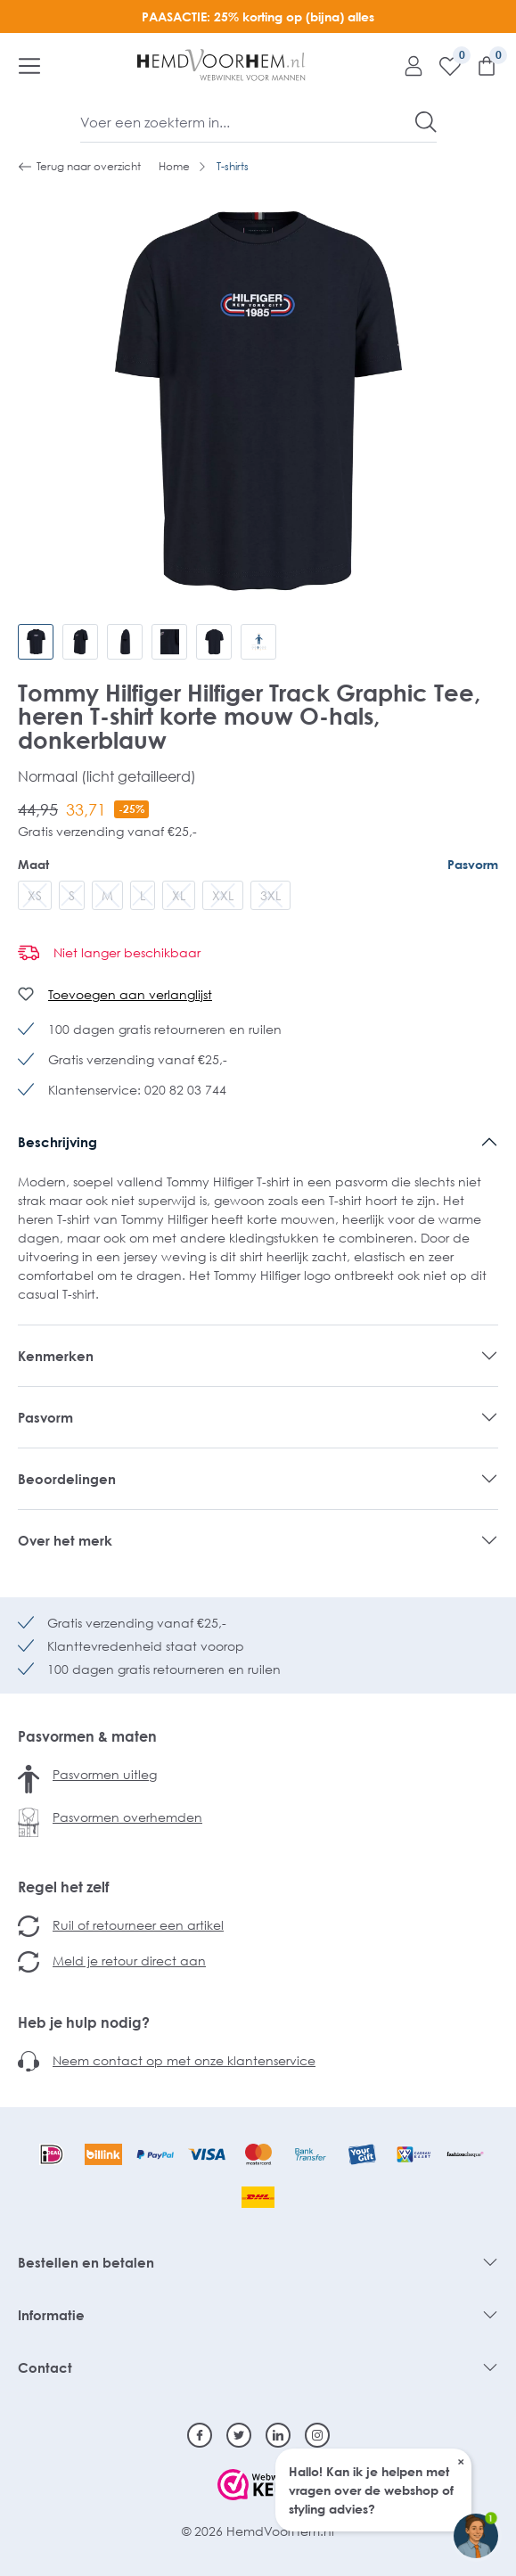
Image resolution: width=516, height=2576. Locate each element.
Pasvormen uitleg (105, 1774)
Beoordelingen (67, 1479)
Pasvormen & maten (87, 1736)
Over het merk (65, 1540)
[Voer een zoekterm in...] (248, 122)
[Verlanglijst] (443, 65)
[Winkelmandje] (480, 65)
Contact (45, 2367)
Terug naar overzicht (79, 167)
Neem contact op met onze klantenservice (184, 2060)
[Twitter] (238, 2435)
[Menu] (29, 65)
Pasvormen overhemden (127, 1817)
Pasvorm (472, 864)
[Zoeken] (426, 122)
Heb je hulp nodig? (84, 2022)
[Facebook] (199, 2435)
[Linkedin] (278, 2435)
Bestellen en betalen (86, 2262)
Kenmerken (56, 1356)
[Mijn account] (407, 65)
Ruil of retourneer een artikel (138, 1924)
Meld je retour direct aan (129, 1960)
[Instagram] (317, 2435)
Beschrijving (57, 1142)
